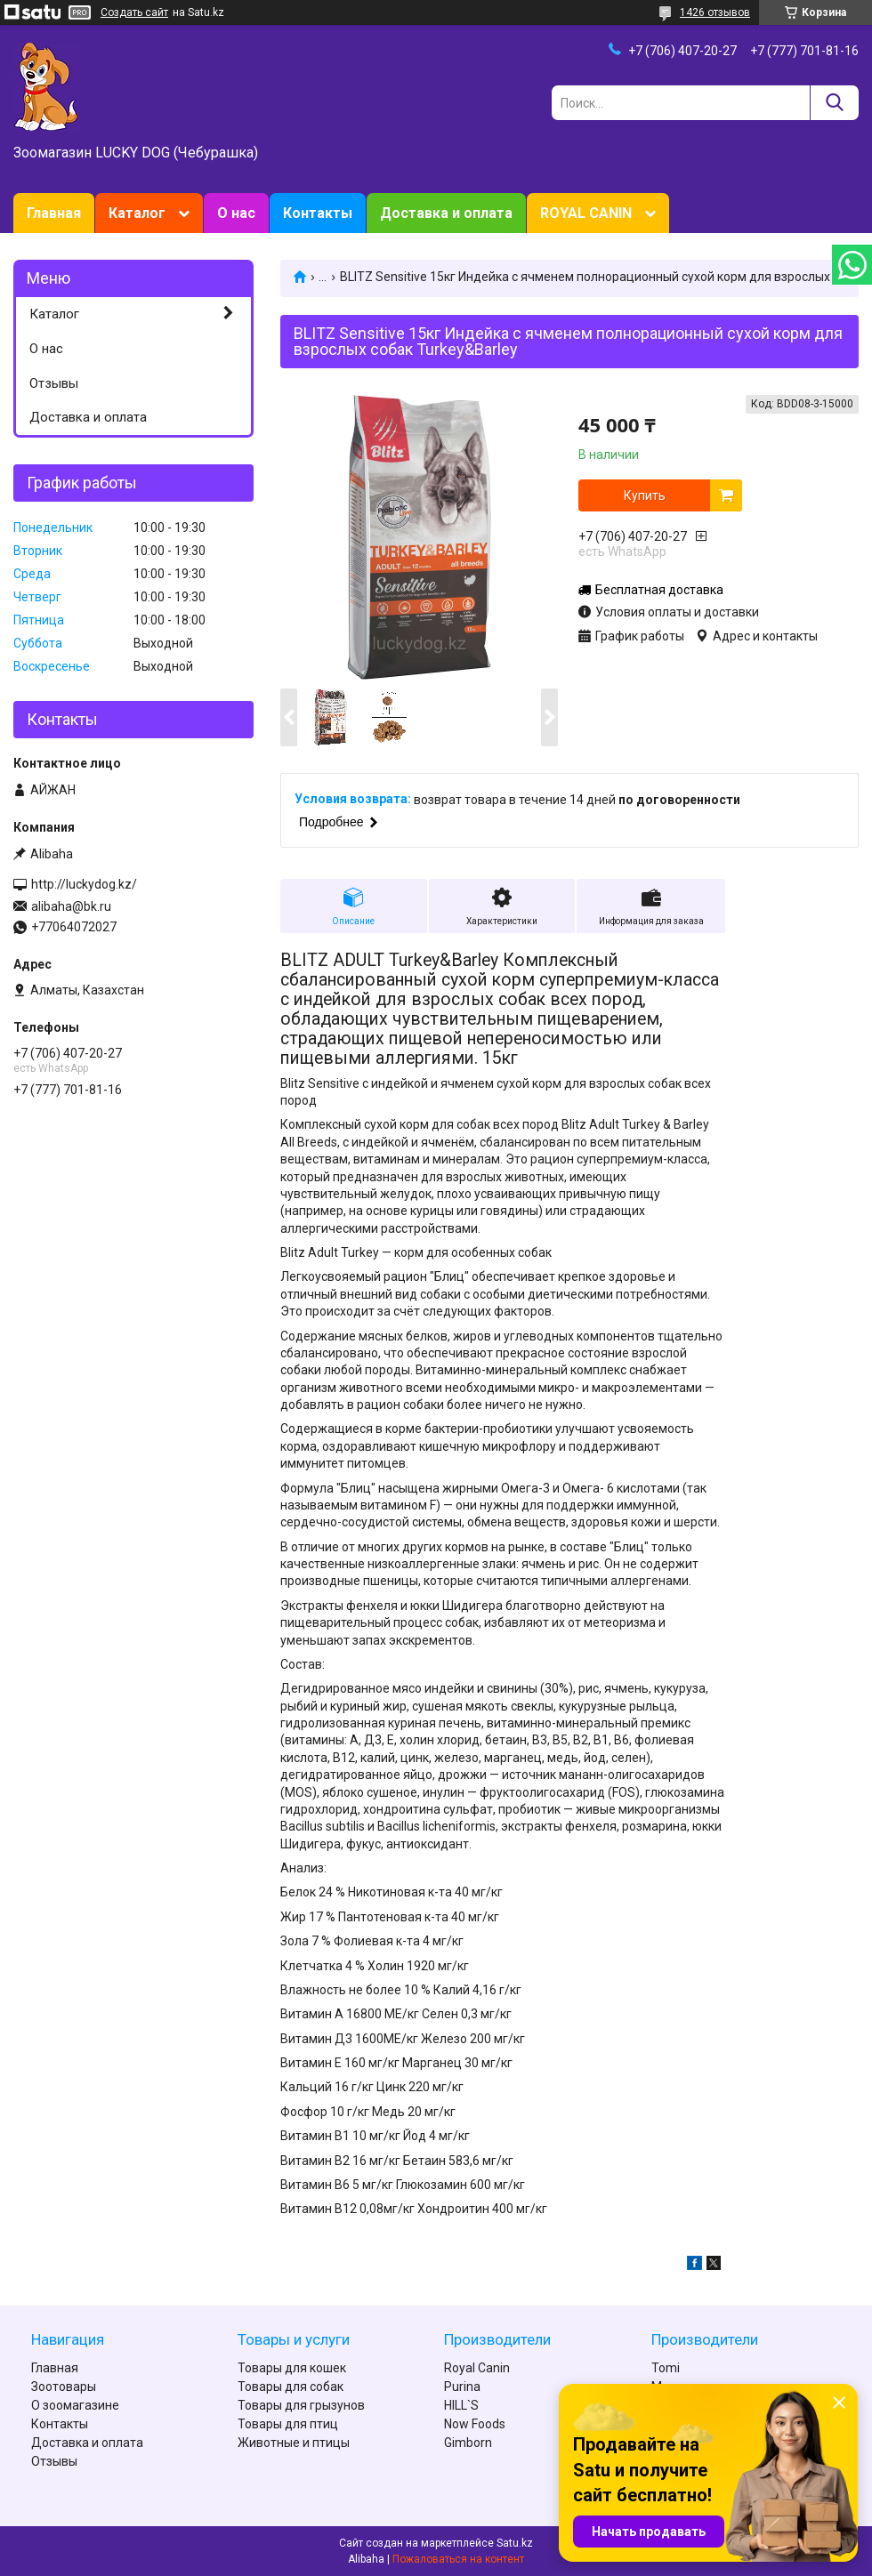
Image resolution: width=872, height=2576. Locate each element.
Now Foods (474, 2424)
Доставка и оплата (446, 213)
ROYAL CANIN (586, 213)
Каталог (137, 213)
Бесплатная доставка (659, 590)
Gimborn (468, 2442)
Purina (462, 2386)
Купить (645, 495)
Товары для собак (290, 2386)
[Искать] (834, 102)
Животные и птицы (294, 2442)
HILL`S (461, 2405)
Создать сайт (134, 12)
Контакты (317, 213)
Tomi (665, 2368)
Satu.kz (515, 2543)
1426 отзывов (715, 12)
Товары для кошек (292, 2368)
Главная (54, 213)
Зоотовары (63, 2386)
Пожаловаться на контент (458, 2559)
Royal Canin (477, 2368)
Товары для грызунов (301, 2405)
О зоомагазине (75, 2405)
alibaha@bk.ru (71, 906)
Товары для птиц (288, 2424)
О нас (236, 213)
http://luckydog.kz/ (84, 884)
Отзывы (53, 383)
